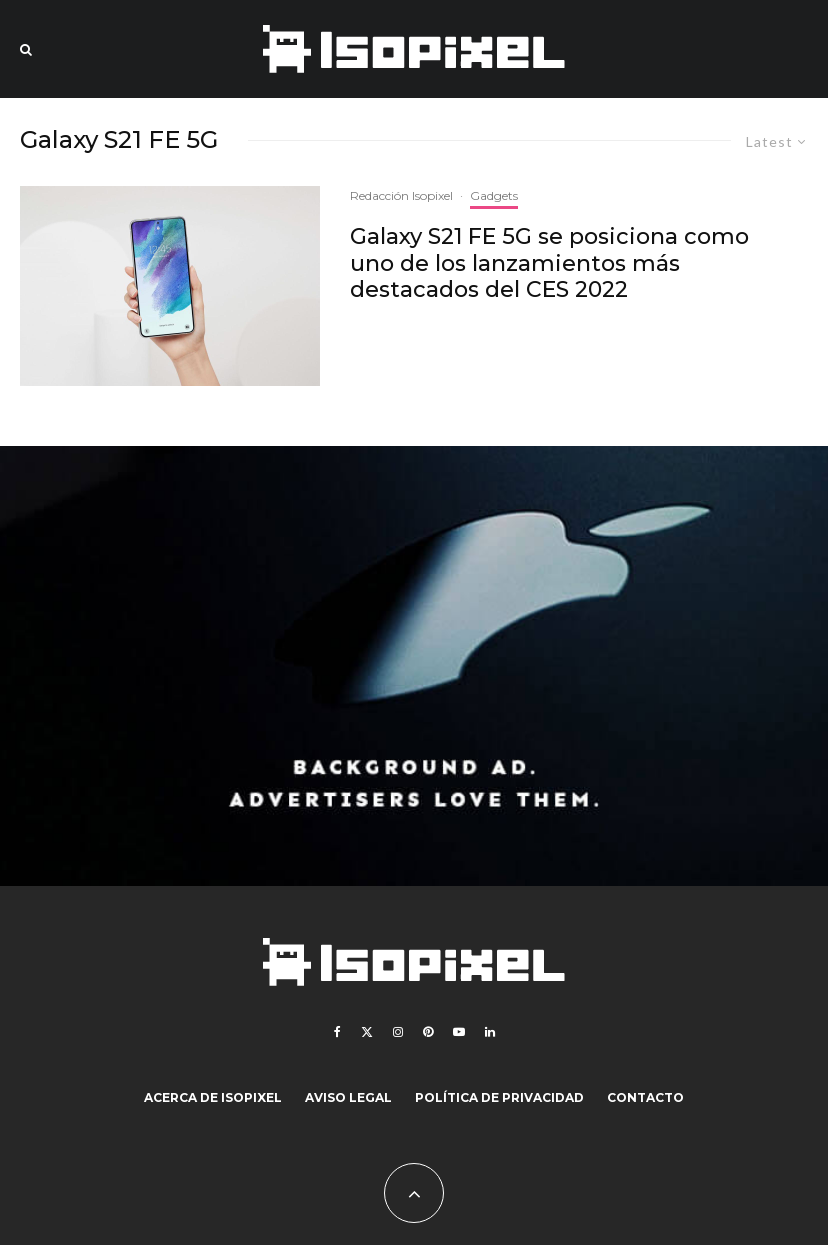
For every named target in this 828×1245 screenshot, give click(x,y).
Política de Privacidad (499, 1097)
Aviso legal (348, 1097)
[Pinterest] (428, 1032)
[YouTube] (459, 1032)
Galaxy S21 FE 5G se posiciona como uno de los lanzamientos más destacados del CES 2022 (549, 263)
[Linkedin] (490, 1032)
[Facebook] (337, 1032)
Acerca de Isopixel (213, 1097)
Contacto (645, 1097)
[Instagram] (398, 1032)
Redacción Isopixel (401, 195)
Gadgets (494, 195)
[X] (367, 1032)
